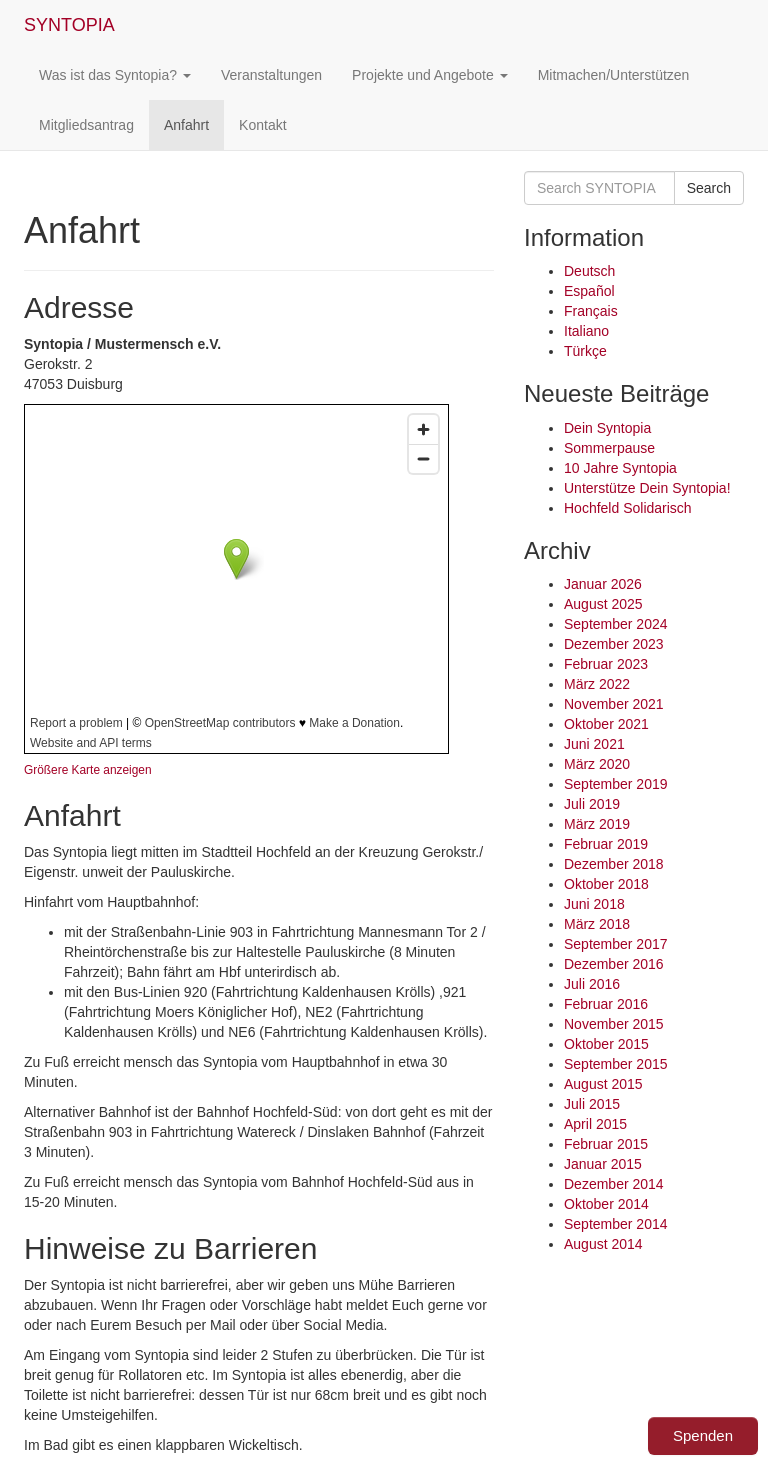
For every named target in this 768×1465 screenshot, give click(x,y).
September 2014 (616, 1224)
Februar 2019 (606, 844)
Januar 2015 (603, 1164)
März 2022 (597, 684)
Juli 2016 (592, 984)
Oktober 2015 (606, 1044)
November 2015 (614, 1024)
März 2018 (597, 924)
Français (591, 311)
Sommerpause (609, 448)
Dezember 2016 (614, 964)
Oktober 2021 (606, 724)
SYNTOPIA (69, 25)
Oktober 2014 (606, 1204)
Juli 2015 (592, 1104)
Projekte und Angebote (430, 75)
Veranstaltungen (271, 75)
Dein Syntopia (607, 428)
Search (709, 188)
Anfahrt (186, 125)
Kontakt (262, 125)
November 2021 (614, 704)
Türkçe (585, 351)
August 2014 (603, 1244)
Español (589, 291)
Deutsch (589, 271)
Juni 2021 (594, 744)
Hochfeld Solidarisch (628, 508)
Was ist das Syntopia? (115, 75)
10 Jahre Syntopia (620, 468)
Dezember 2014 (614, 1184)
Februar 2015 (606, 1144)
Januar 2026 (603, 584)
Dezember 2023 (614, 644)
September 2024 (616, 624)
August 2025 (603, 604)
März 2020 (597, 764)
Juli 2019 (592, 804)
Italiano (586, 331)
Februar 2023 (606, 664)
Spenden (703, 1435)
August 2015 (603, 1084)
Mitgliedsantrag (86, 125)
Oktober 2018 (606, 884)
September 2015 (616, 1064)
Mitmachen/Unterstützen (614, 75)
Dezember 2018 (614, 864)
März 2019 (597, 824)
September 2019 (616, 784)
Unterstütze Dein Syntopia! (647, 488)
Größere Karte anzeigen (88, 770)
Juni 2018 (594, 904)
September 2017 (616, 944)
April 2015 (595, 1124)
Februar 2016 (606, 1004)
